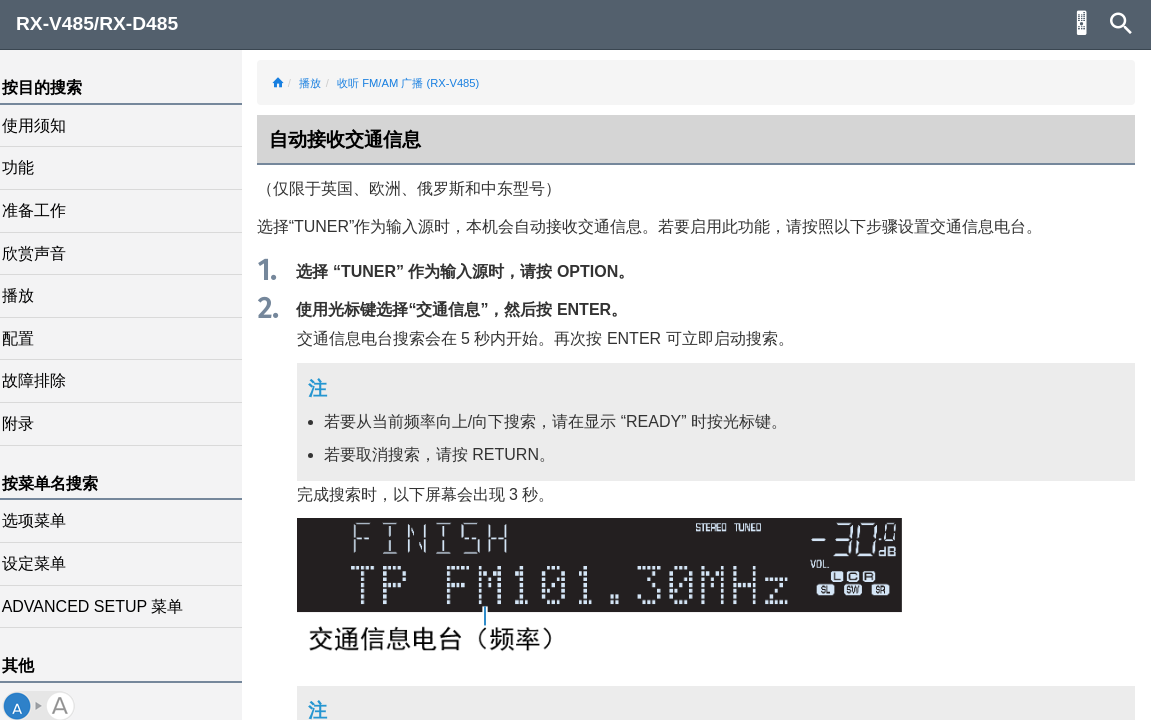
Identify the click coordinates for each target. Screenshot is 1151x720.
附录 (32, 423)
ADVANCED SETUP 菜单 (107, 606)
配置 (32, 338)
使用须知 (48, 125)
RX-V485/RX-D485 (97, 23)
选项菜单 (48, 520)
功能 (32, 167)
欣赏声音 (48, 253)
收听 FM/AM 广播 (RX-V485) (422, 83)
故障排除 (48, 380)
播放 (32, 295)
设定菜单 (48, 563)
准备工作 (48, 210)
